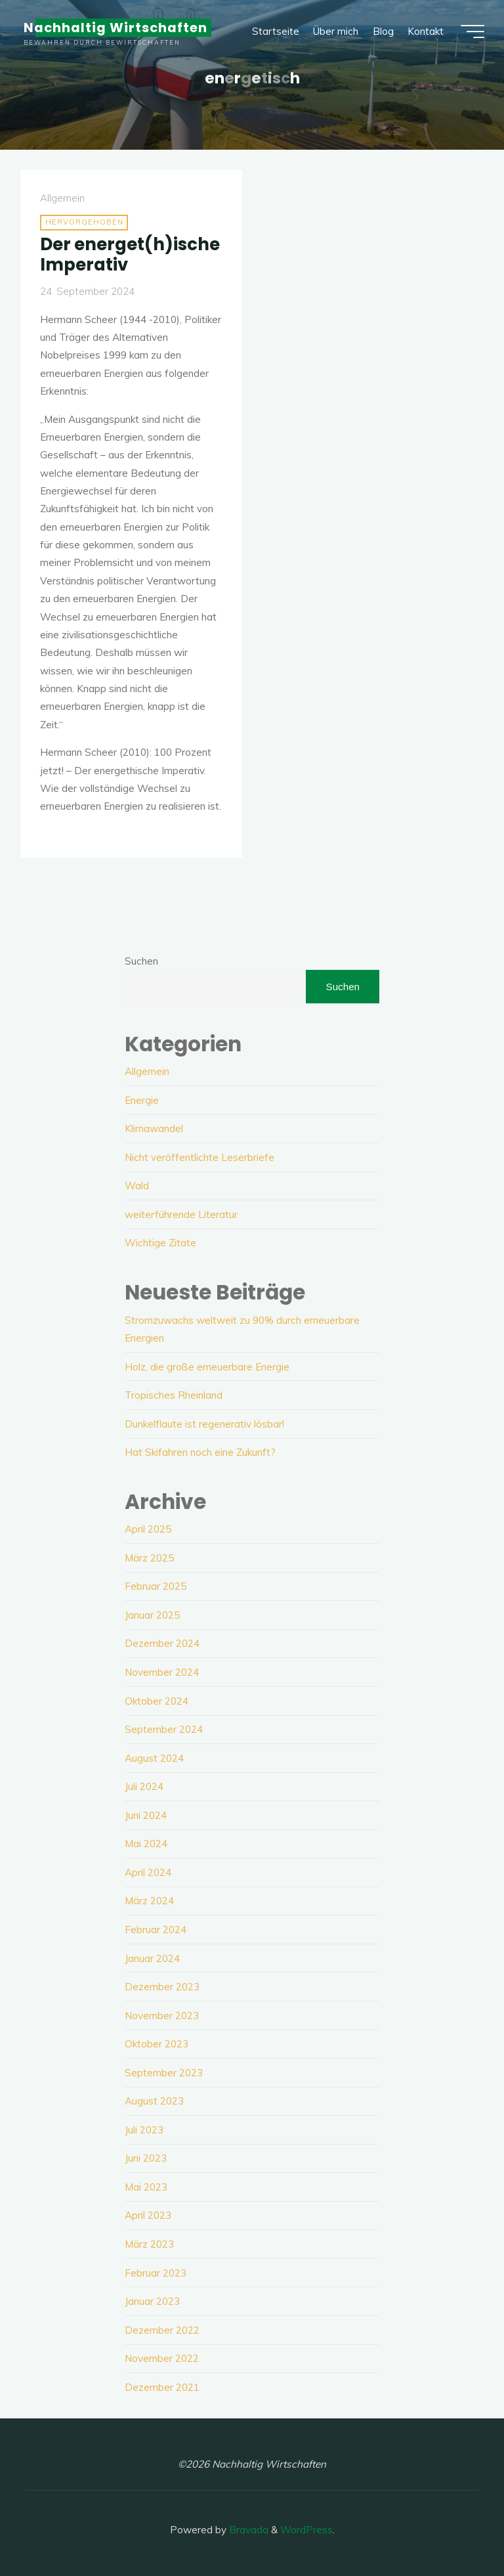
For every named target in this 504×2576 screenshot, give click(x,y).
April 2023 (148, 2215)
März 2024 (149, 1900)
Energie (142, 1100)
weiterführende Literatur (181, 1214)
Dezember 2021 (162, 2387)
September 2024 (164, 1729)
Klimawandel (154, 1128)
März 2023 (149, 2244)
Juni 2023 (146, 2158)
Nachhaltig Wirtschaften (115, 27)
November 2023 (162, 2015)
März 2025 (149, 1558)
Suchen (141, 961)
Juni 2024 (146, 1815)
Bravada (247, 2529)
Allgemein (62, 198)
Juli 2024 (144, 1786)
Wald (137, 1185)
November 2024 (162, 1672)
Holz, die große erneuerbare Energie (207, 1367)
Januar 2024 (152, 1958)
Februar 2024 (155, 1929)
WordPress (306, 2529)
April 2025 (148, 1529)
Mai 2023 (146, 2187)
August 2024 (154, 1758)
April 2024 (148, 1872)
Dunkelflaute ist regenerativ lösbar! (204, 1424)
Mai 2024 (146, 1843)
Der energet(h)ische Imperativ (130, 254)
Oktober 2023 (156, 2044)
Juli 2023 (144, 2130)
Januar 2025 (152, 1615)
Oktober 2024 (156, 1701)
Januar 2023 (152, 2301)
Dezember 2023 (162, 1986)
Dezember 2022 (162, 2330)
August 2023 (154, 2101)
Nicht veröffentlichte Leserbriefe (199, 1157)
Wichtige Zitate (160, 1242)
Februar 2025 (155, 1586)
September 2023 (164, 2072)
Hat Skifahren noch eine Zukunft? (200, 1452)
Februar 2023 (155, 2273)
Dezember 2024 (162, 1643)
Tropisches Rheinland (173, 1395)
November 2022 (162, 2358)
